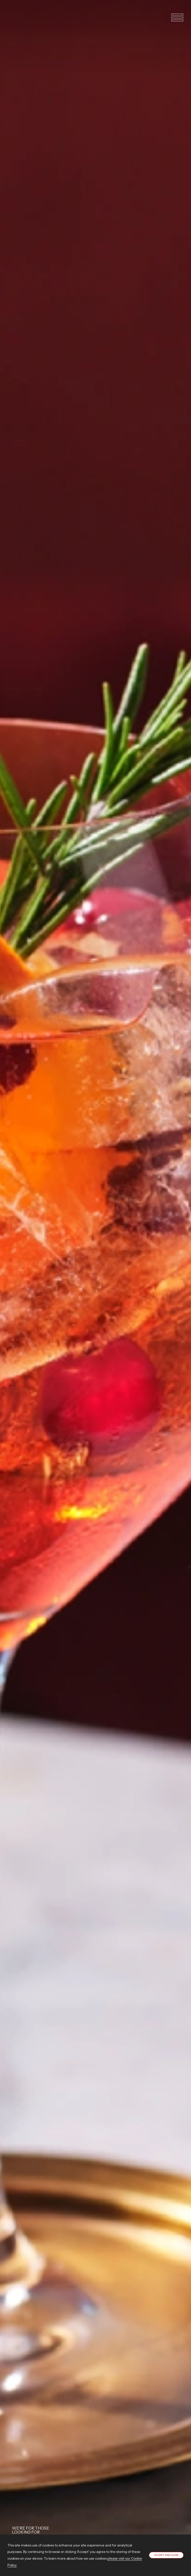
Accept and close (166, 2555)
